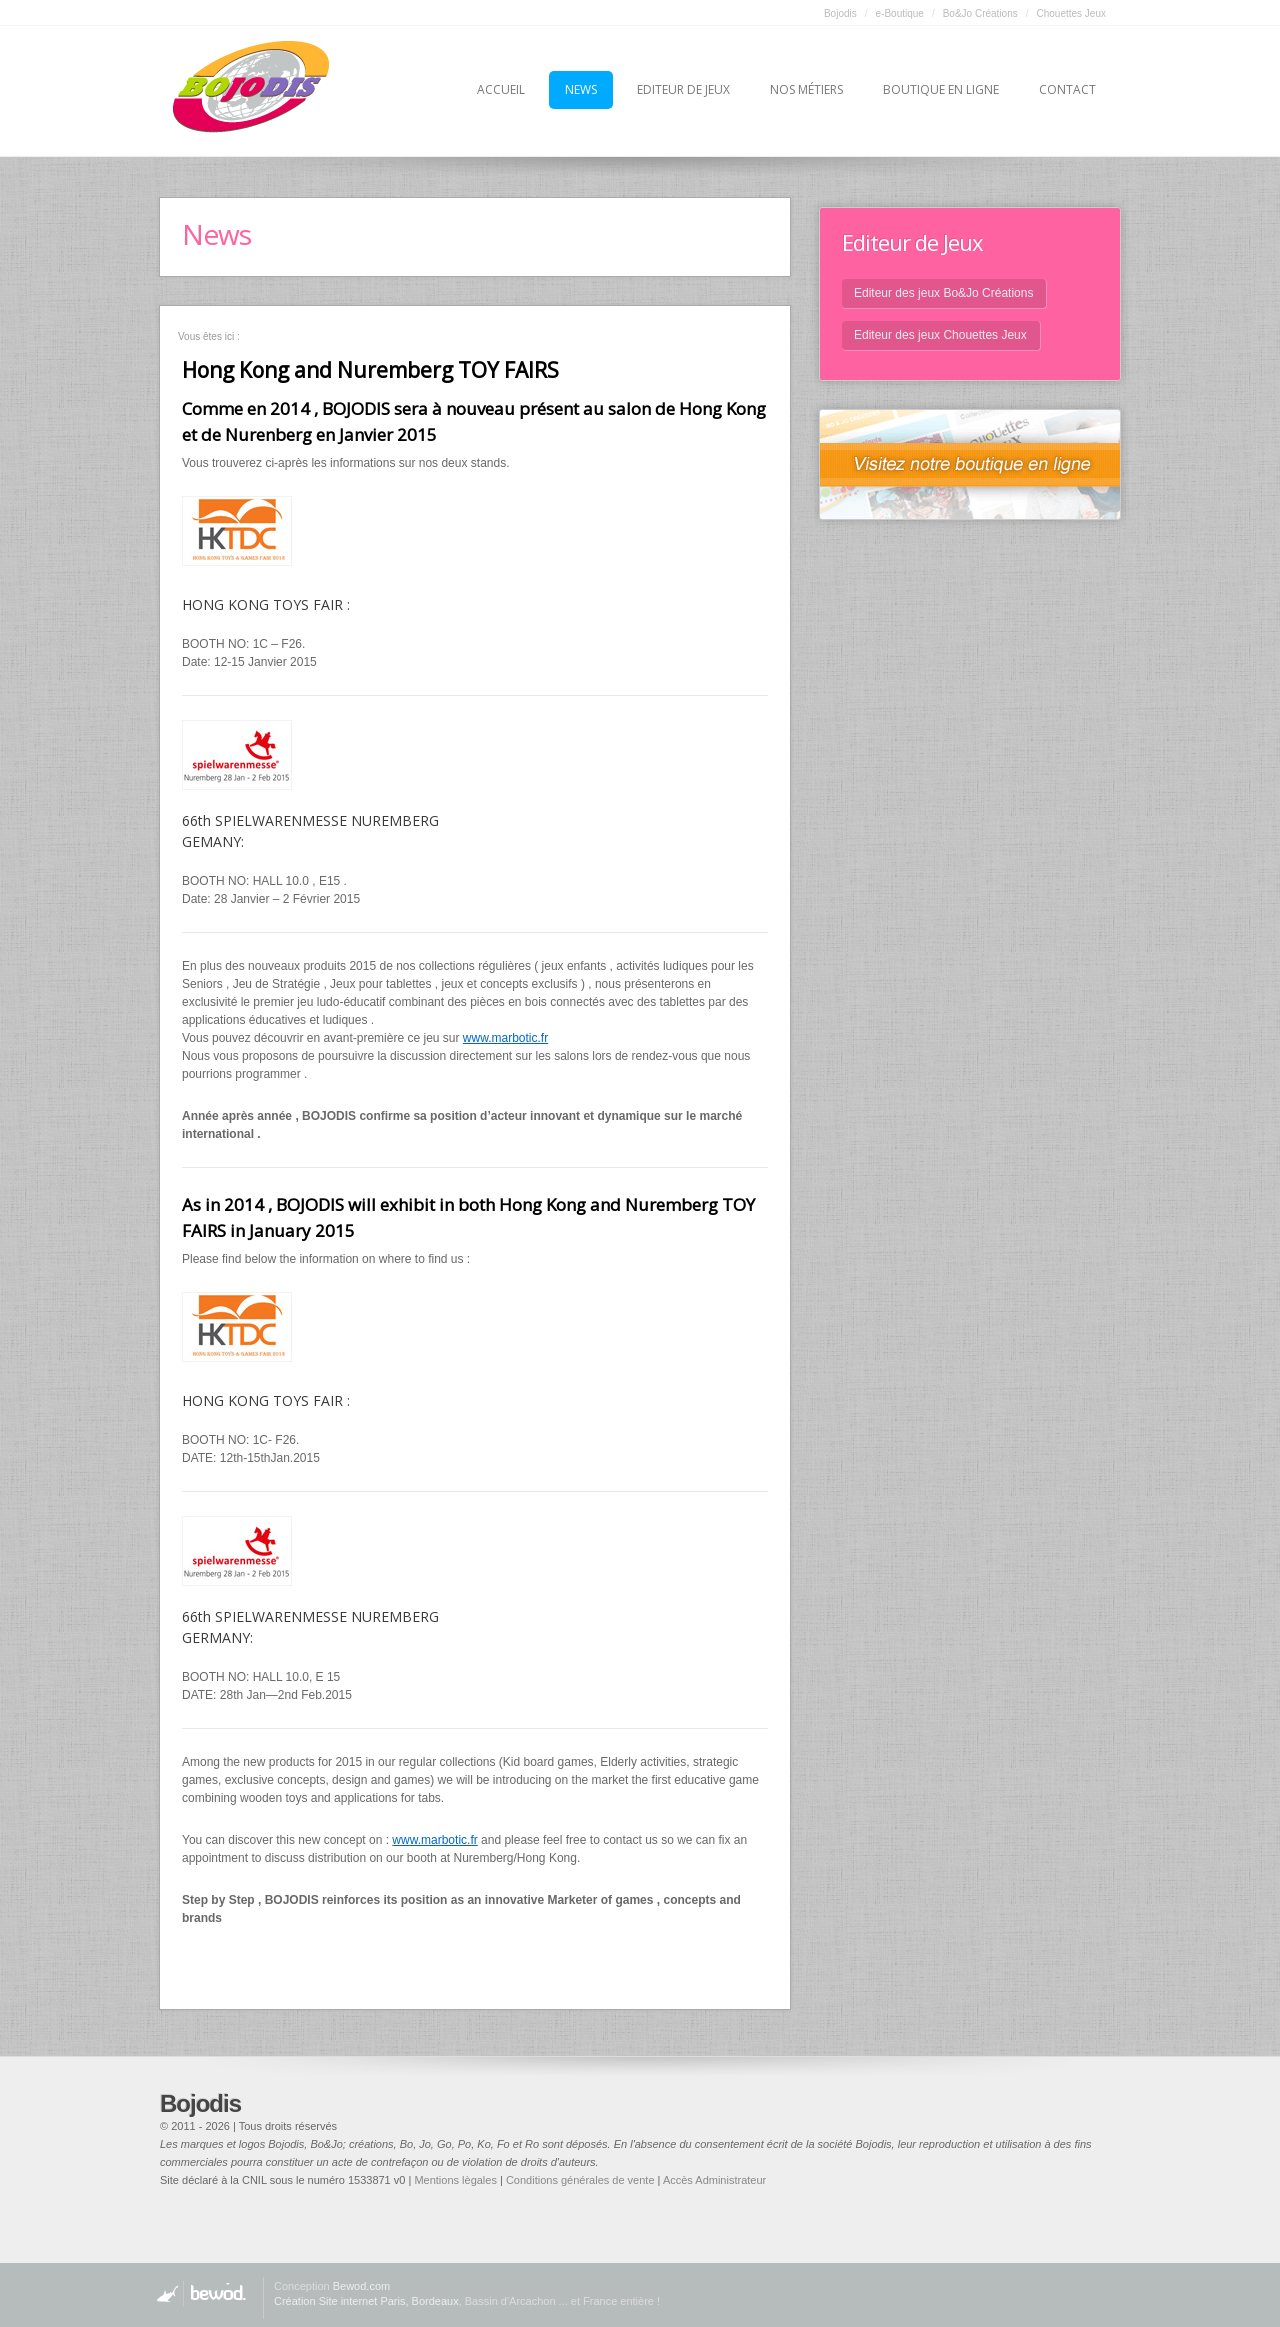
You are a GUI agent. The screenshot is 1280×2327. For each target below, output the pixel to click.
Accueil (501, 89)
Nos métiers (806, 89)
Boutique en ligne (941, 89)
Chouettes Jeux (1072, 13)
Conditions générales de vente (580, 2180)
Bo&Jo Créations (980, 13)
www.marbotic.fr (505, 1038)
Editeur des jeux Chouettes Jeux (940, 335)
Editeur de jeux (683, 89)
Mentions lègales (455, 2180)
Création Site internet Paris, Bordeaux (366, 2301)
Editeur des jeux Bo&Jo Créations (943, 293)
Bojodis (840, 13)
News (581, 89)
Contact (1067, 89)
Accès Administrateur (714, 2180)
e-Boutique (900, 13)
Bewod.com (361, 2286)
